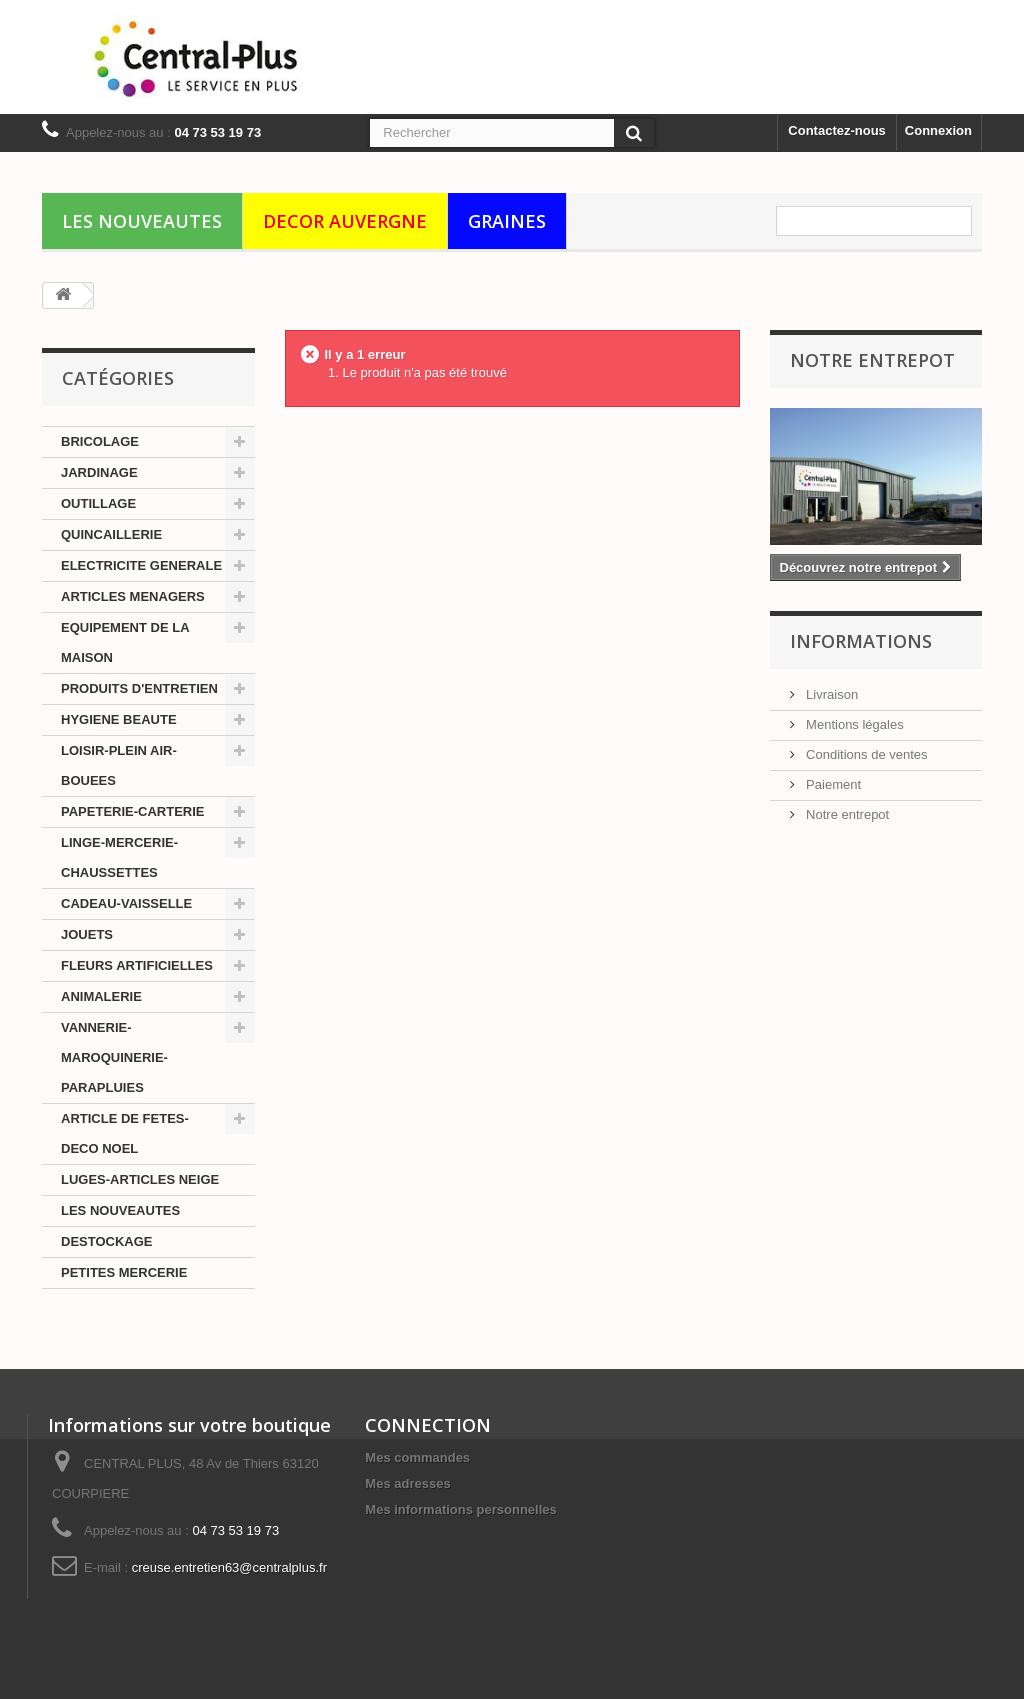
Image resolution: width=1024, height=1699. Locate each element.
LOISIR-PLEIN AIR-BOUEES (119, 765)
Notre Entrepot (872, 360)
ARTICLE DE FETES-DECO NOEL (125, 1133)
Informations (861, 641)
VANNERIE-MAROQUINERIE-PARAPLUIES (114, 1057)
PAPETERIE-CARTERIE (133, 811)
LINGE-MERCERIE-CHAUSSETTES (119, 857)
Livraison (831, 694)
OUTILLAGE (98, 503)
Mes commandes (417, 1457)
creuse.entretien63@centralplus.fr (229, 1567)
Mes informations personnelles (460, 1509)
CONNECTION (428, 1425)
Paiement (832, 784)
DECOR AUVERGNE (345, 221)
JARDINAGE (99, 472)
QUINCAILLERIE (111, 534)
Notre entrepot (846, 814)
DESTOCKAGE (107, 1241)
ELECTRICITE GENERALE (141, 565)
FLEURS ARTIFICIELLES (137, 965)
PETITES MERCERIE (124, 1272)
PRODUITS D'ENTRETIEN (139, 688)
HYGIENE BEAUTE (119, 719)
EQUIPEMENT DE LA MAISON (125, 642)
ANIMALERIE (101, 996)
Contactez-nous (837, 130)
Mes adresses (407, 1483)
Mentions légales (853, 724)
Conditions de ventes (865, 754)
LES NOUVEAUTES (142, 221)
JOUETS (87, 934)
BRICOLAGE (100, 441)
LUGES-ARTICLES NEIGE (140, 1179)
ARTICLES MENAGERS (133, 596)
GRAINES (507, 221)
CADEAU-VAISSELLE (126, 903)
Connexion (938, 130)
